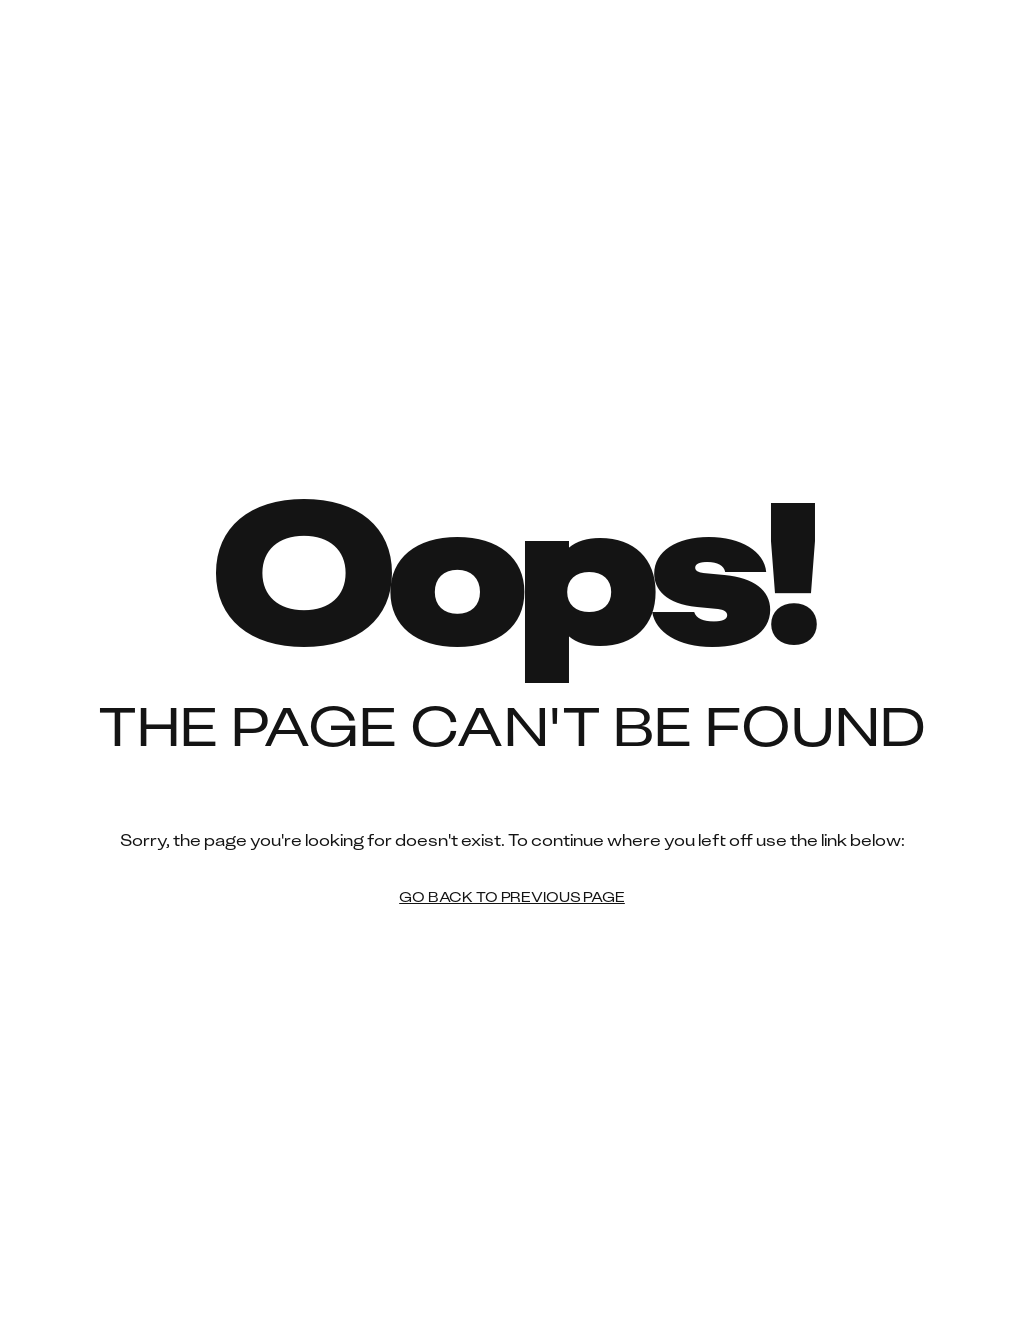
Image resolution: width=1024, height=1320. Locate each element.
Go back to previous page (512, 898)
